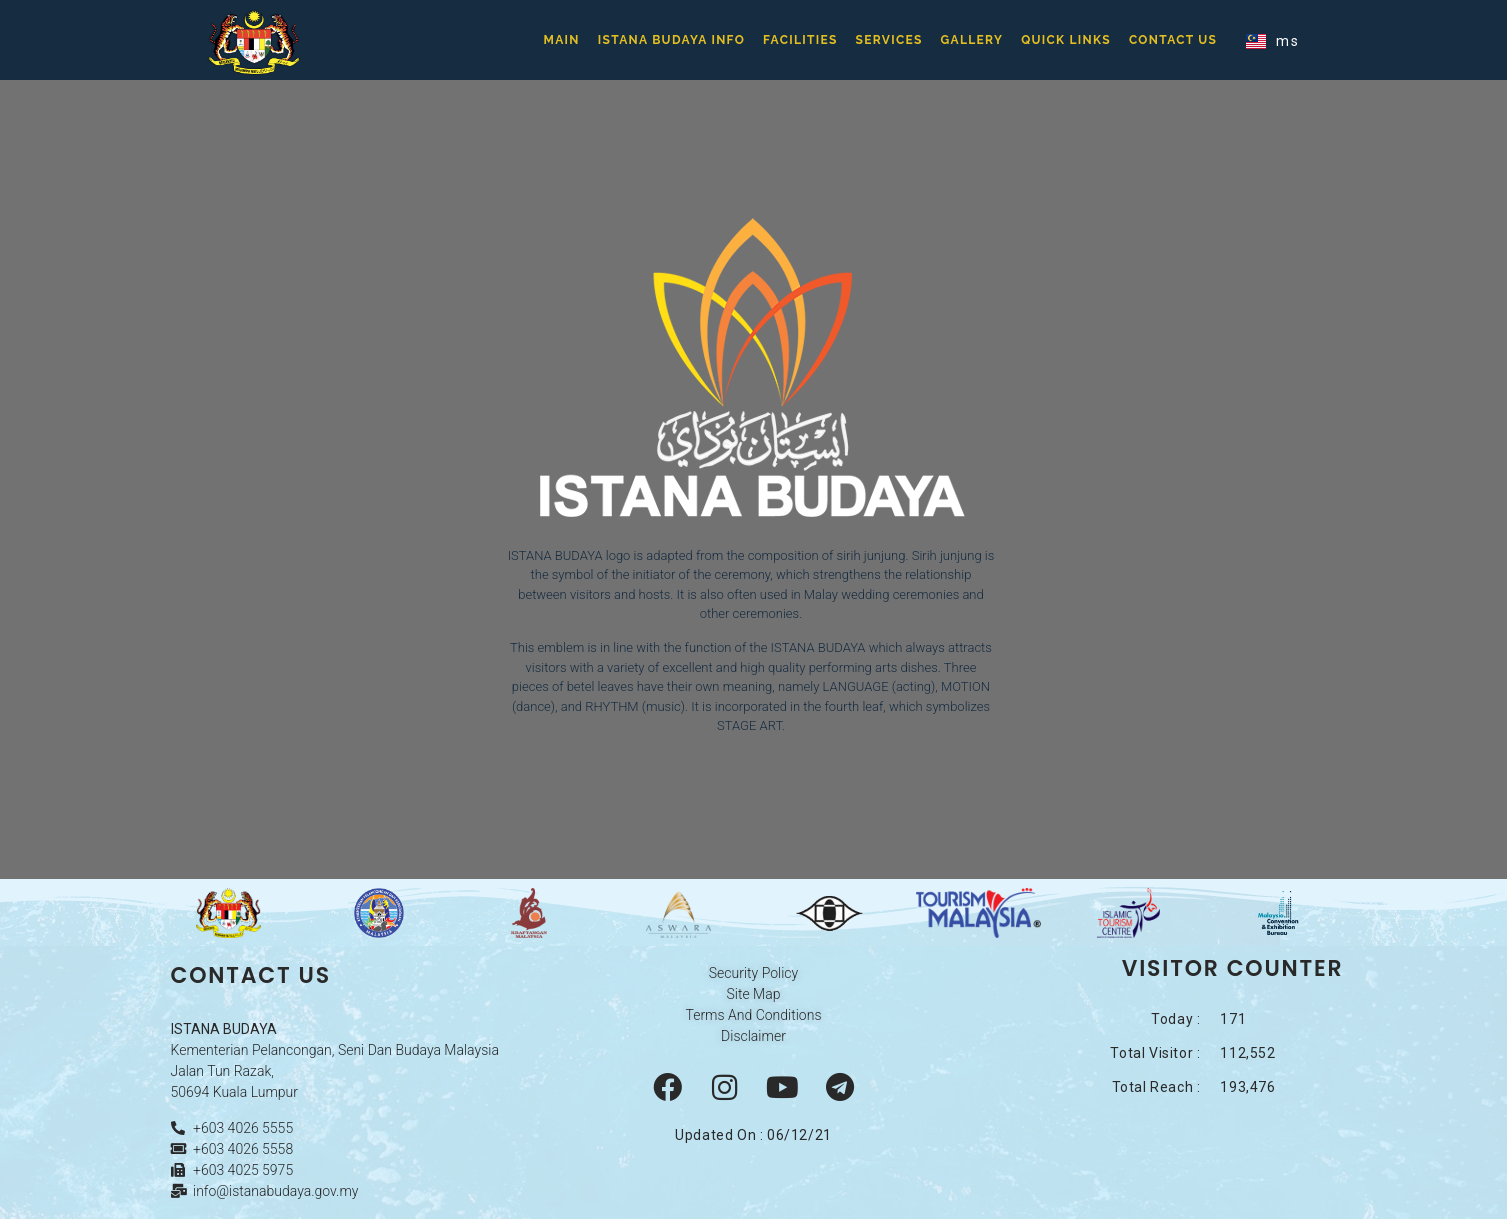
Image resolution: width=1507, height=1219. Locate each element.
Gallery (972, 40)
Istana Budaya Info (671, 40)
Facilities (800, 40)
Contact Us (1173, 40)
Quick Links (1066, 40)
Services (889, 40)
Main (562, 40)
